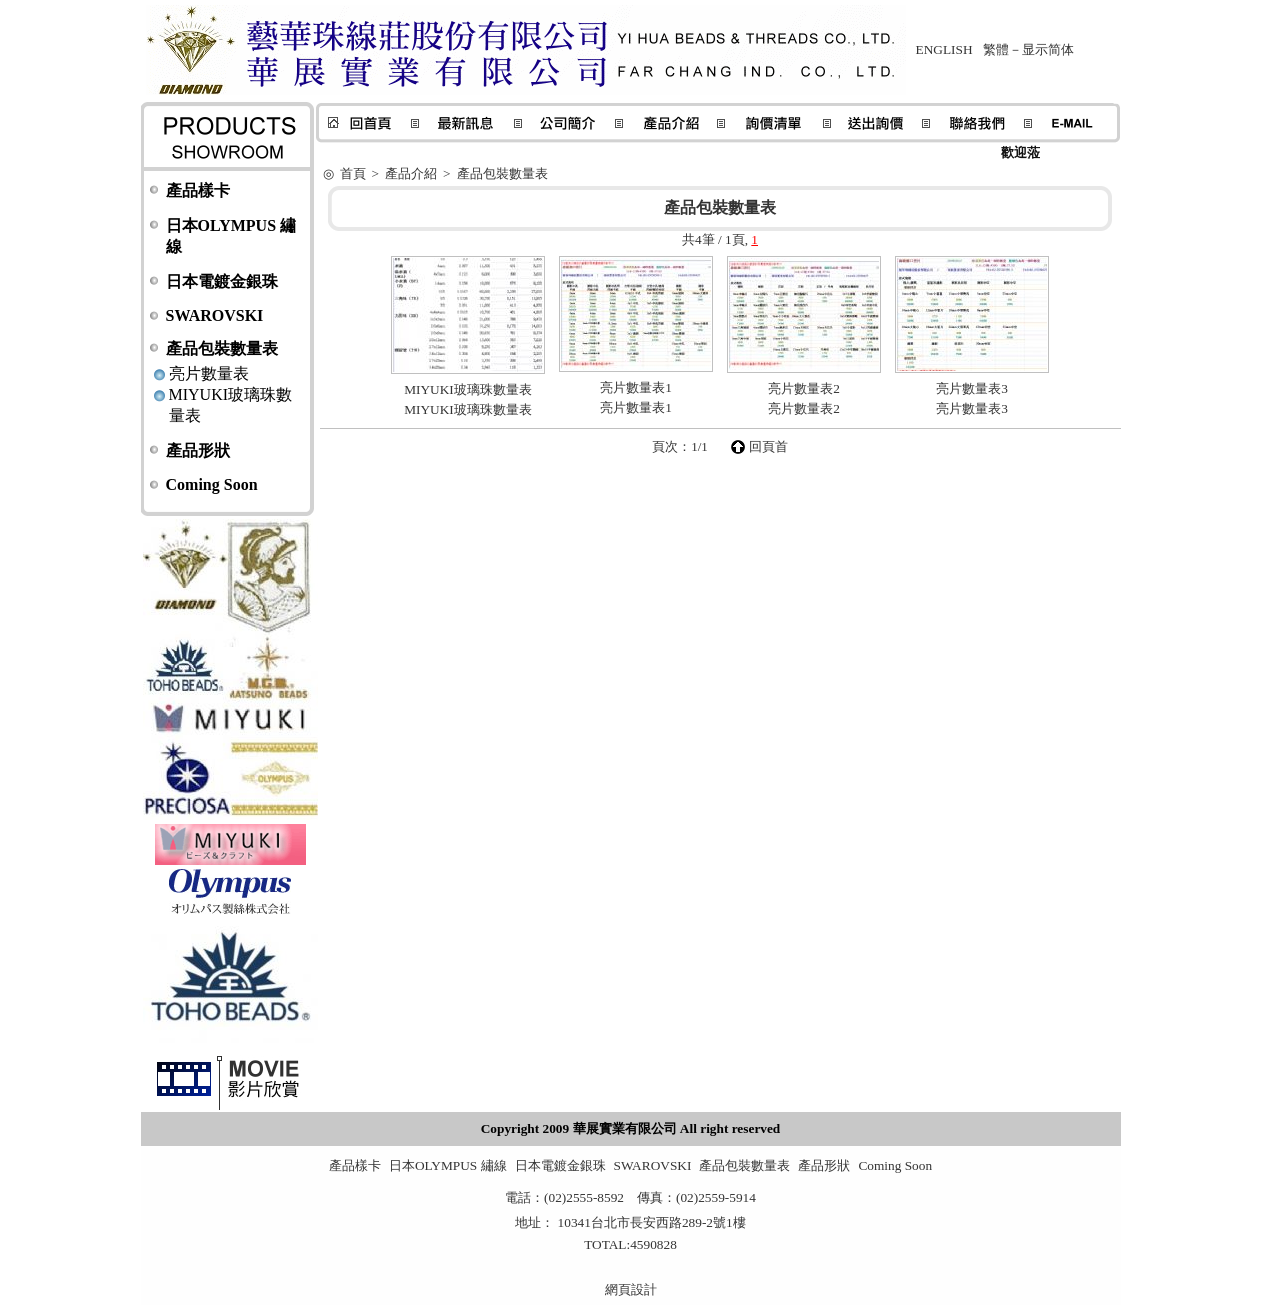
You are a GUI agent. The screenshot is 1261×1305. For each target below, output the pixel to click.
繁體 (996, 49)
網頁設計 (631, 1289)
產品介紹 (411, 173)
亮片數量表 (209, 373)
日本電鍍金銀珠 (222, 281)
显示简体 (1048, 49)
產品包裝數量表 (222, 348)
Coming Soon (212, 484)
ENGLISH (944, 49)
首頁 (353, 173)
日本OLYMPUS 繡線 (448, 1165)
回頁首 (768, 446)
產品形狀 (198, 450)
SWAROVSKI (215, 315)
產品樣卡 (198, 190)
